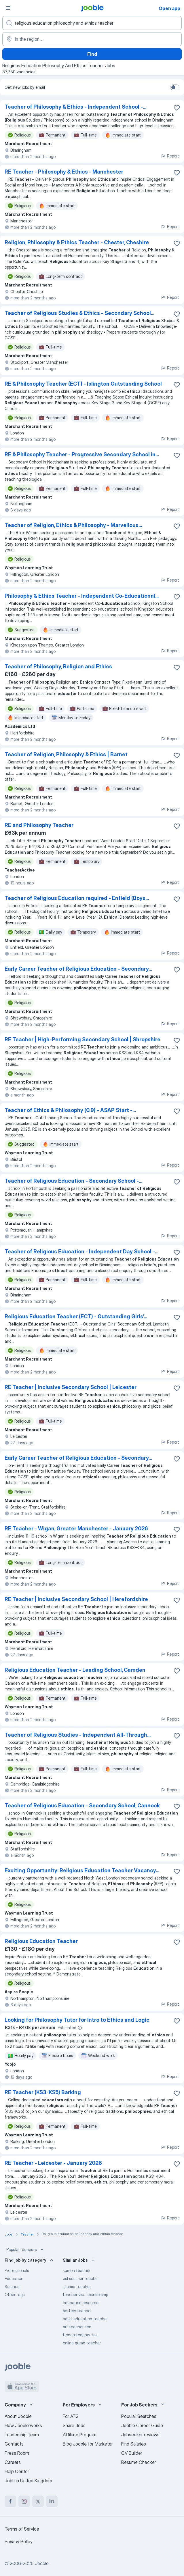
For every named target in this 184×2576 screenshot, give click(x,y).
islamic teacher (77, 2286)
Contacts (14, 2444)
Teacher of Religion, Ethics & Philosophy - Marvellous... (73, 525)
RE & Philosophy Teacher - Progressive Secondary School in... (82, 454)
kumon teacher (76, 2270)
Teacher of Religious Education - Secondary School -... (73, 1181)
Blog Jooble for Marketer (88, 2444)
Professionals (17, 2270)
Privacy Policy (19, 2541)
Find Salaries (133, 2444)
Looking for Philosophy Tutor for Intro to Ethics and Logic (77, 2020)
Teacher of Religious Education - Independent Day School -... (81, 1251)
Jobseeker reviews (140, 2435)
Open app (169, 8)
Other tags (15, 2294)
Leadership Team (22, 2435)
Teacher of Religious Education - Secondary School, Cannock (82, 1805)
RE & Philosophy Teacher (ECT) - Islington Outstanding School (83, 384)
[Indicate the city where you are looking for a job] (92, 39)
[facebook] (10, 2501)
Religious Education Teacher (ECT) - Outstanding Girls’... (76, 1316)
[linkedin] (52, 2501)
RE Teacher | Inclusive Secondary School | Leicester (70, 1387)
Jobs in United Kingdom (28, 2480)
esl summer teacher (81, 2278)
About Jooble (18, 2416)
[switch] (174, 87)
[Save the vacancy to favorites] (176, 108)
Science (12, 2286)
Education (14, 2278)
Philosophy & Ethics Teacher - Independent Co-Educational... (82, 596)
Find (92, 54)
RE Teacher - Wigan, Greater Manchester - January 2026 (76, 1528)
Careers (13, 2462)
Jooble (42, 2563)
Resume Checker (138, 2462)
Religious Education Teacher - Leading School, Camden (75, 1670)
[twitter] (38, 2501)
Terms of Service (22, 2529)
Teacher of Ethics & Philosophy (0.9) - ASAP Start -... (70, 1110)
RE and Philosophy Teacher (39, 825)
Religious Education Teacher (41, 1941)
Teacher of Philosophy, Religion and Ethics (58, 666)
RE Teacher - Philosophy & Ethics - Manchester (64, 172)
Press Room (17, 2453)
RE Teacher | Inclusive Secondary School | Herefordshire (76, 1599)
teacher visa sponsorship (85, 2294)
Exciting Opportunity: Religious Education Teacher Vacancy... (82, 1870)
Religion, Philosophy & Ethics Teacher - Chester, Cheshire (77, 242)
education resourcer (81, 2302)
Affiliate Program (79, 2435)
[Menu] (8, 8)
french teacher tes (80, 2334)
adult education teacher (85, 2318)
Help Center (17, 2471)
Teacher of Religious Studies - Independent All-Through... (78, 1735)
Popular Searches (138, 2416)
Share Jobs (74, 2425)
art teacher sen (77, 2326)
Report (170, 155)
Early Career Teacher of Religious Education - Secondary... (78, 969)
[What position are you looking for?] (92, 23)
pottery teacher (77, 2310)
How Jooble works (23, 2425)
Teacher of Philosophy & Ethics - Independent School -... (75, 107)
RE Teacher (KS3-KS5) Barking (43, 2092)
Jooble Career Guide (142, 2425)
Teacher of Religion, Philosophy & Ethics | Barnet (66, 754)
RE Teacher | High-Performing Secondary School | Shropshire (82, 1039)
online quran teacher (82, 2342)
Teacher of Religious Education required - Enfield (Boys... (77, 898)
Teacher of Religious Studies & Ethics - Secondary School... (79, 313)
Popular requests (25, 2249)
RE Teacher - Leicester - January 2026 (53, 2163)
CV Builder (131, 2453)
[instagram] (24, 2501)
